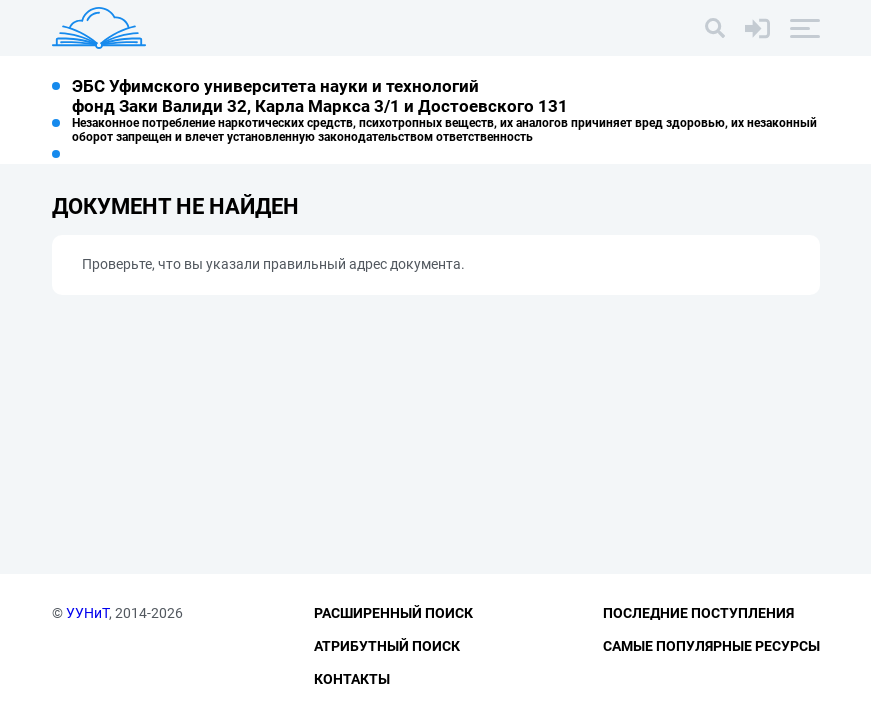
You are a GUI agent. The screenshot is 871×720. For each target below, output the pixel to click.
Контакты (352, 679)
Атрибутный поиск (387, 646)
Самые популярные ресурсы (711, 646)
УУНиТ (87, 613)
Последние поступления (698, 613)
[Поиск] (715, 28)
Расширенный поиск (393, 613)
